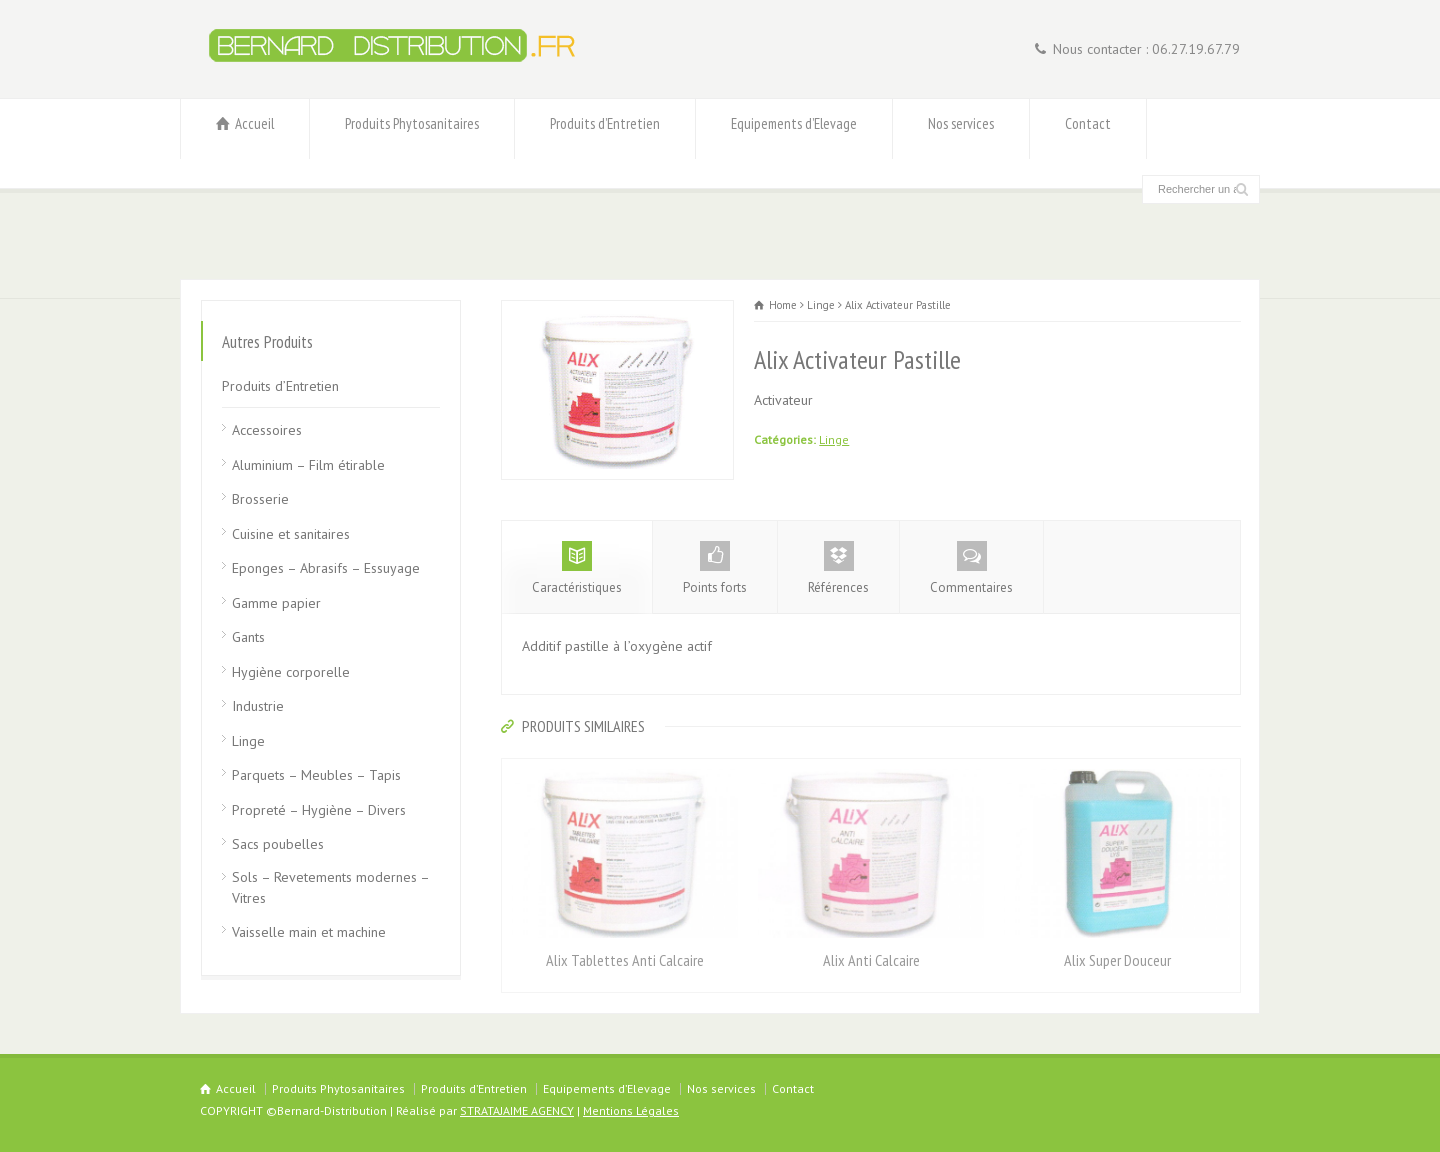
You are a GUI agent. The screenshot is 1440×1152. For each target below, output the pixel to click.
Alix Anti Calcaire (871, 960)
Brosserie (260, 499)
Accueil (245, 130)
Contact (1088, 130)
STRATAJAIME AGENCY (517, 1110)
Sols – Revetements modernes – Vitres (330, 887)
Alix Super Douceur (1117, 960)
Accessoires (267, 430)
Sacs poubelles (278, 844)
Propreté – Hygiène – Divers (319, 810)
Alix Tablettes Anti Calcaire (625, 960)
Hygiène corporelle (291, 672)
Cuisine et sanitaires (291, 534)
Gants (248, 637)
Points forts (715, 568)
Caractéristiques (577, 568)
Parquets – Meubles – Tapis (316, 775)
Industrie (258, 706)
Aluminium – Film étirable (308, 465)
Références (838, 568)
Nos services (961, 130)
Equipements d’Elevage (794, 130)
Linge (834, 439)
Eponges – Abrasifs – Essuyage (326, 568)
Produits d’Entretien (605, 130)
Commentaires (971, 568)
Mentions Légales (631, 1110)
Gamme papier (276, 603)
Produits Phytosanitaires (412, 130)
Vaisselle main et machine (309, 932)
